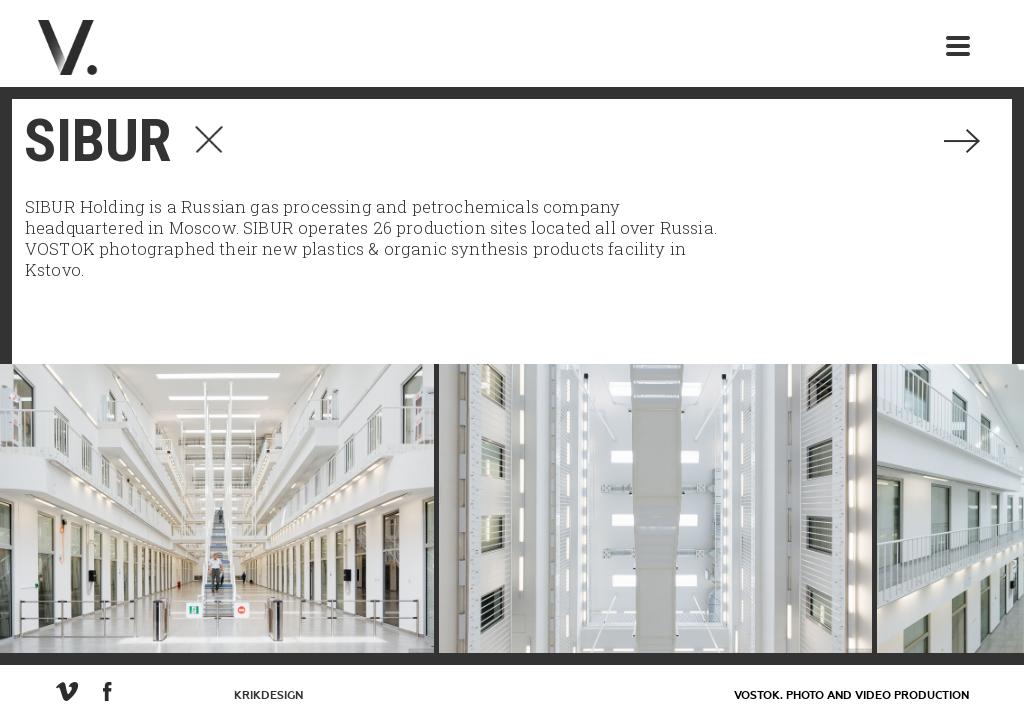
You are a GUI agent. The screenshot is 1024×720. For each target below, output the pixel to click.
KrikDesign (268, 695)
